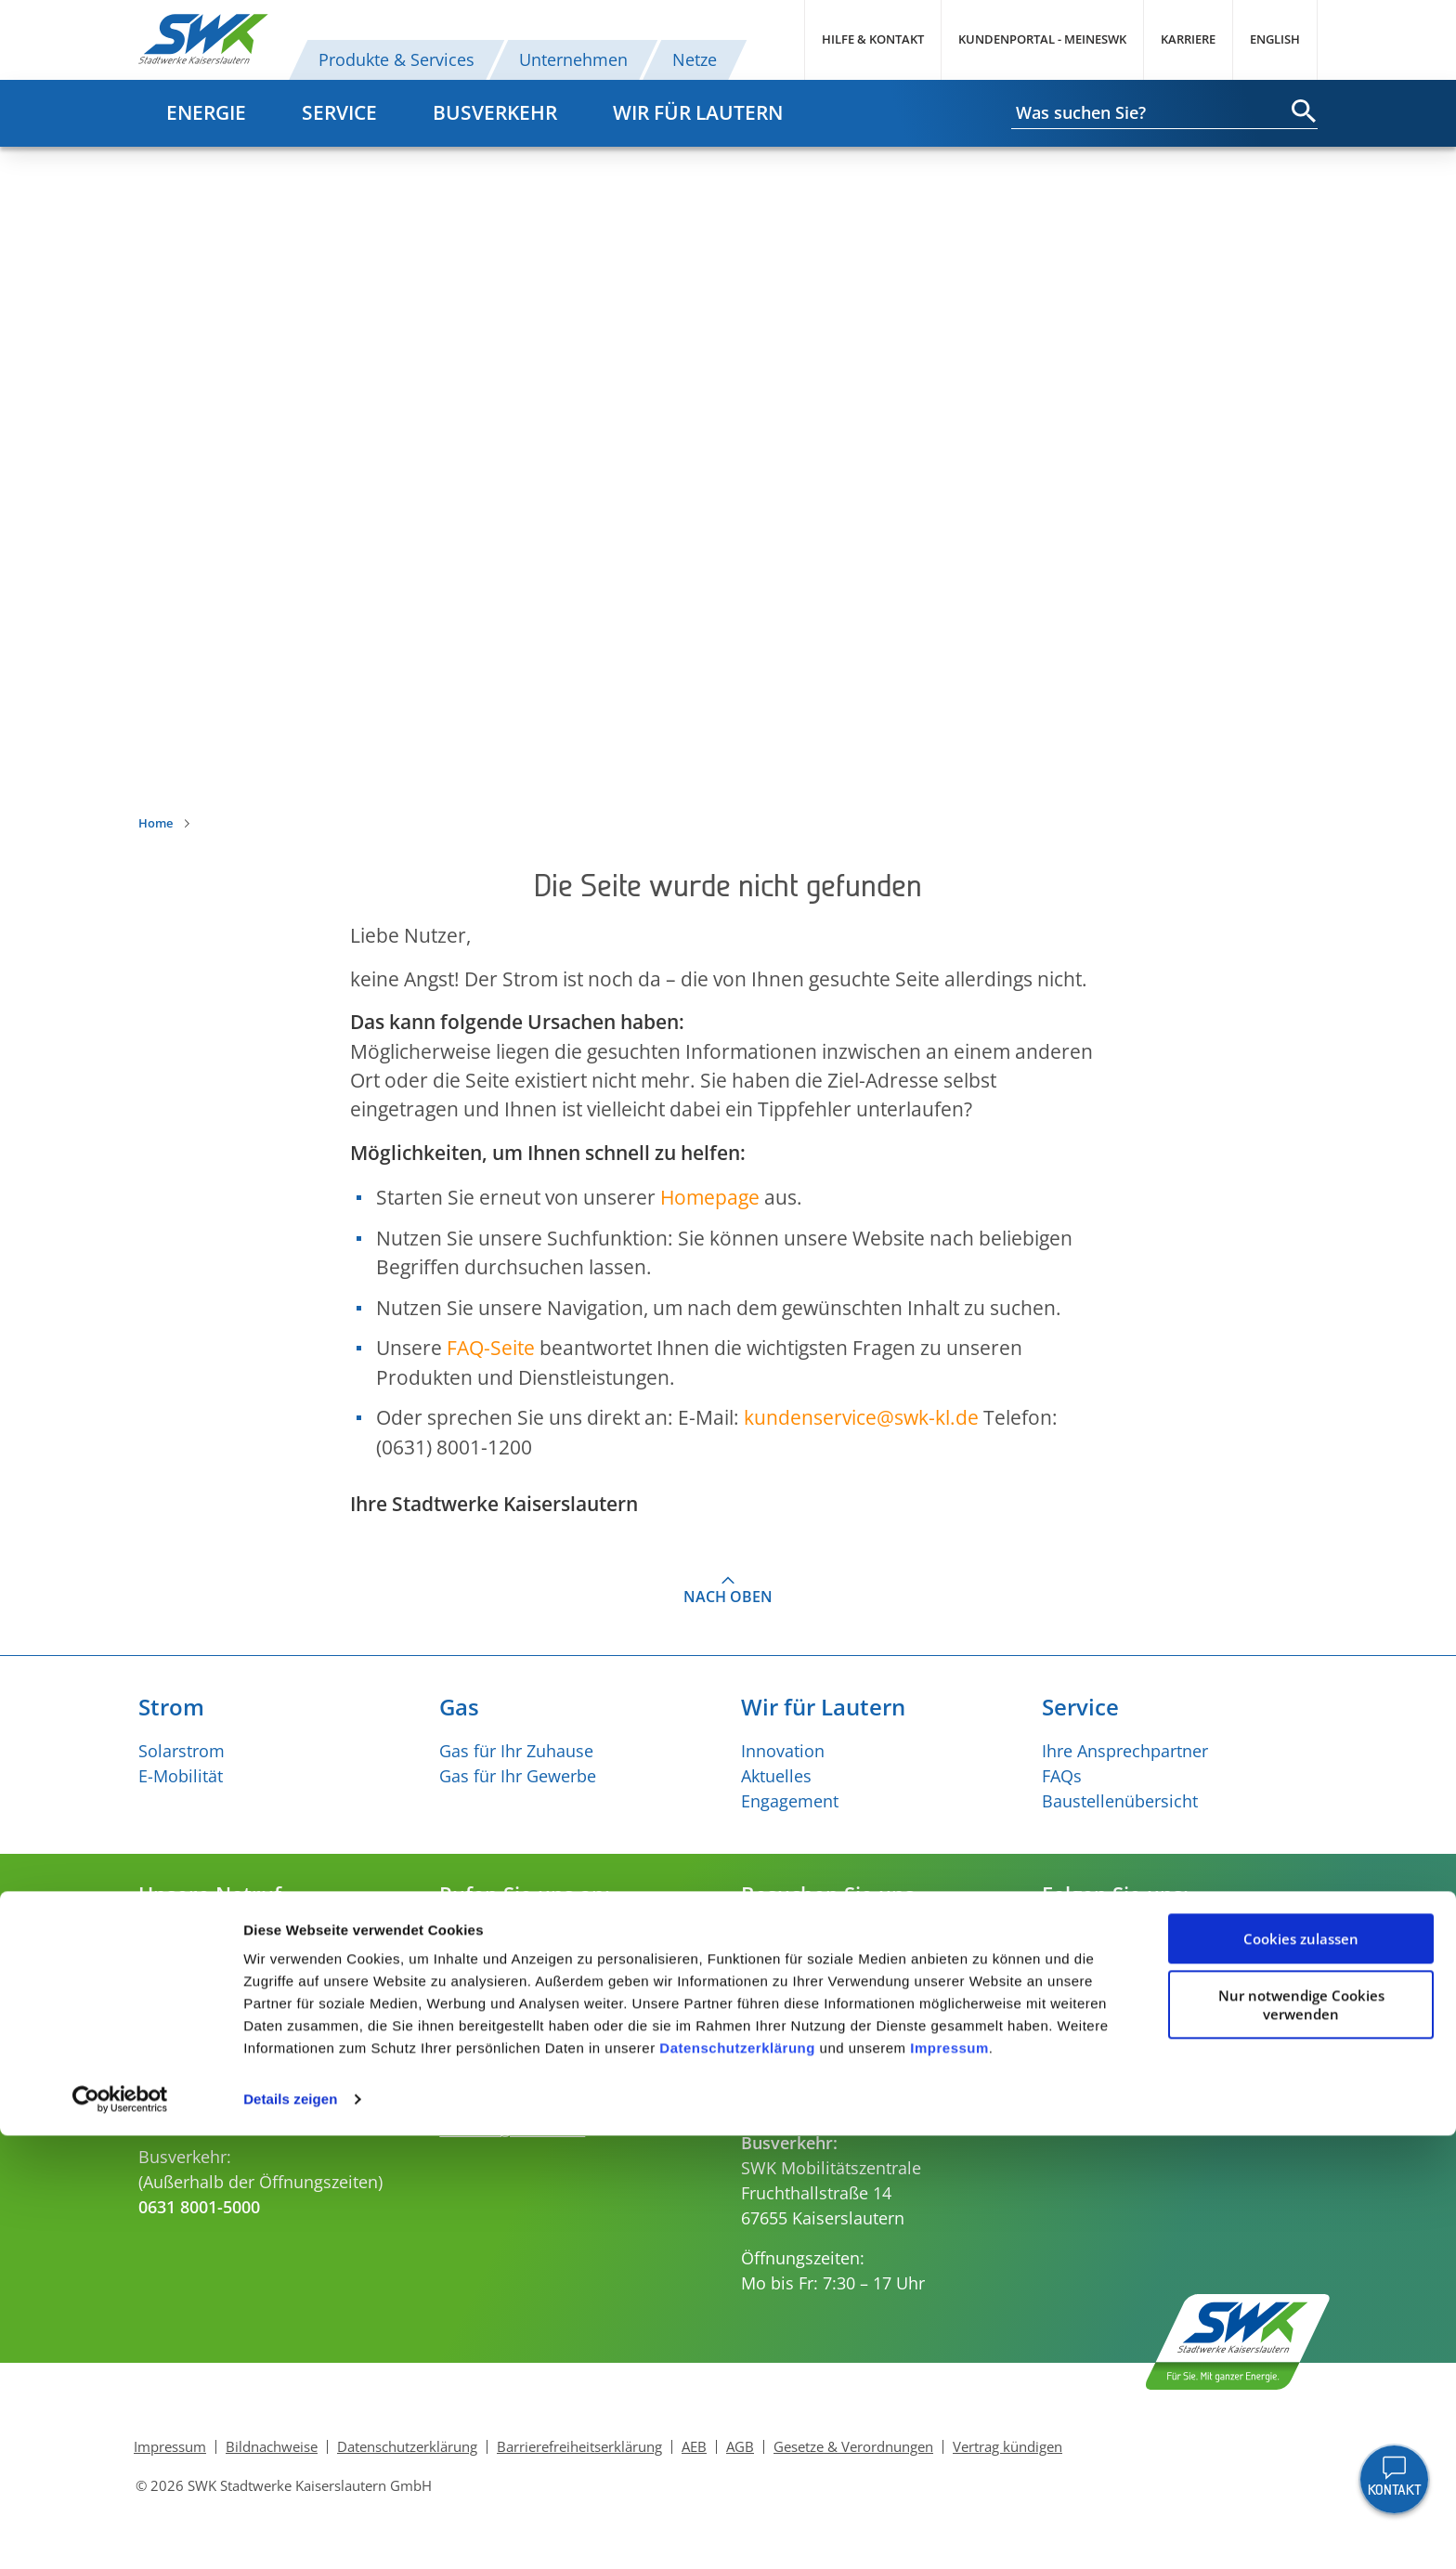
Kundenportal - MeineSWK (1042, 39)
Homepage (710, 1197)
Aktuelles (776, 1776)
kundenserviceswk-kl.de (861, 1417)
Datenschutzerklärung (737, 2481)
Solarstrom (181, 1751)
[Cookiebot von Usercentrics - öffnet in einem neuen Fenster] (120, 2533)
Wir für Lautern (698, 112)
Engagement (789, 1801)
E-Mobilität (180, 1776)
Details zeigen (290, 2532)
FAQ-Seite (491, 1348)
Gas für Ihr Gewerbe (517, 1776)
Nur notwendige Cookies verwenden (1301, 2438)
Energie (206, 112)
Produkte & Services (396, 59)
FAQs (1062, 1776)
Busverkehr (495, 112)
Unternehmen (573, 59)
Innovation (783, 1751)
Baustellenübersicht (1120, 1801)
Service (339, 112)
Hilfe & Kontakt (873, 39)
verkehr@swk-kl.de (512, 2129)
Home (155, 823)
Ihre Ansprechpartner (1125, 1751)
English (1275, 39)
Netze (694, 59)
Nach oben (728, 1596)
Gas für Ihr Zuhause (516, 1751)
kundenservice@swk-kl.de (539, 2013)
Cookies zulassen (1300, 2372)
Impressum (949, 2481)
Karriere (1188, 39)
